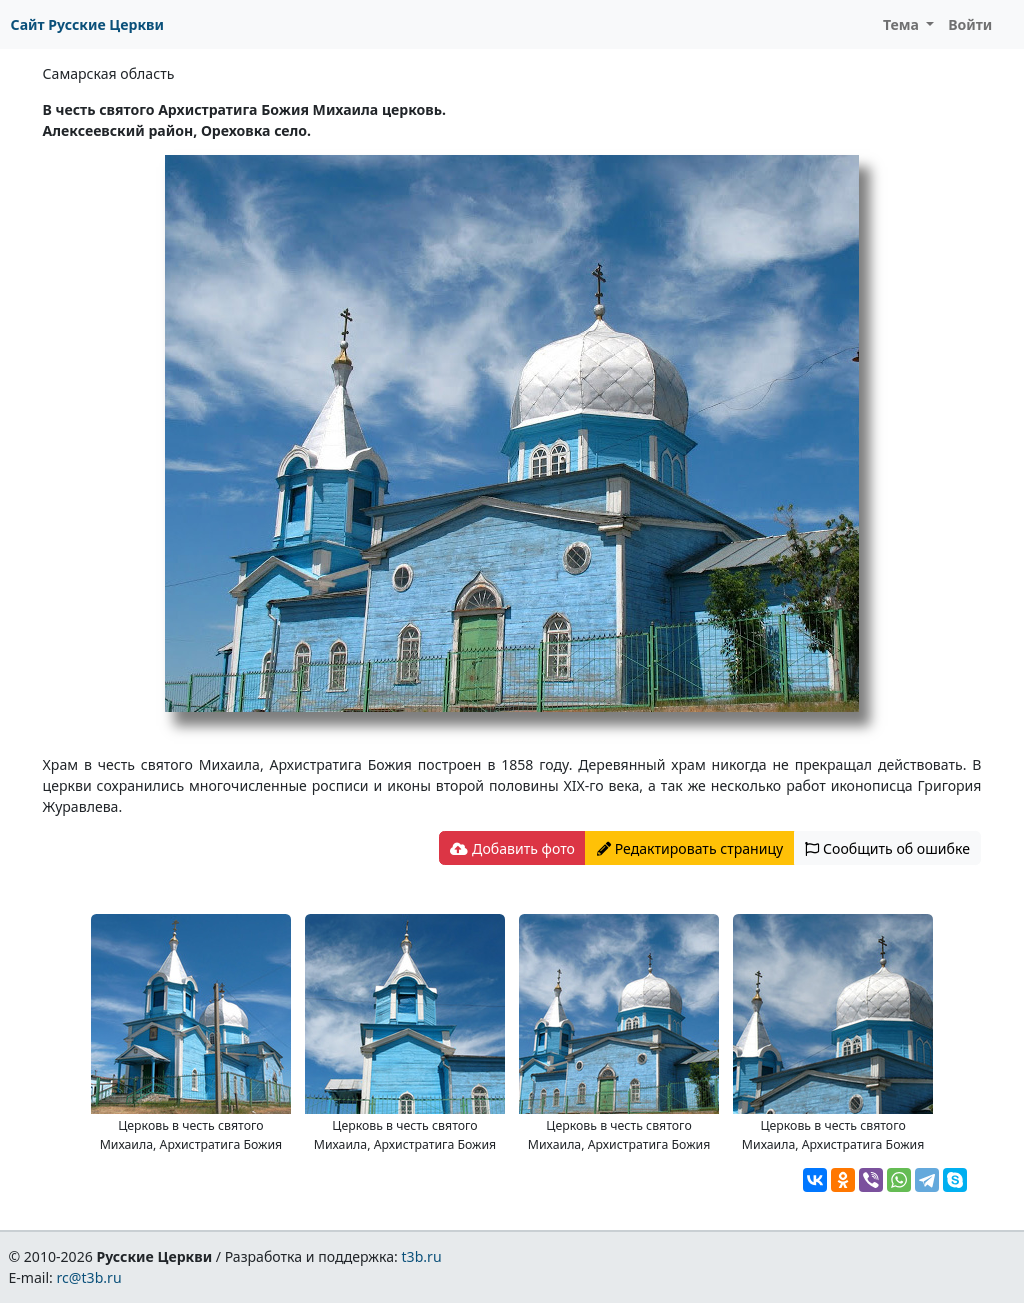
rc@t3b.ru (89, 1277)
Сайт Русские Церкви (87, 24)
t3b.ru (422, 1256)
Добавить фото (512, 848)
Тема (903, 24)
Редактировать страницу (690, 848)
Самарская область (109, 73)
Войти (970, 24)
